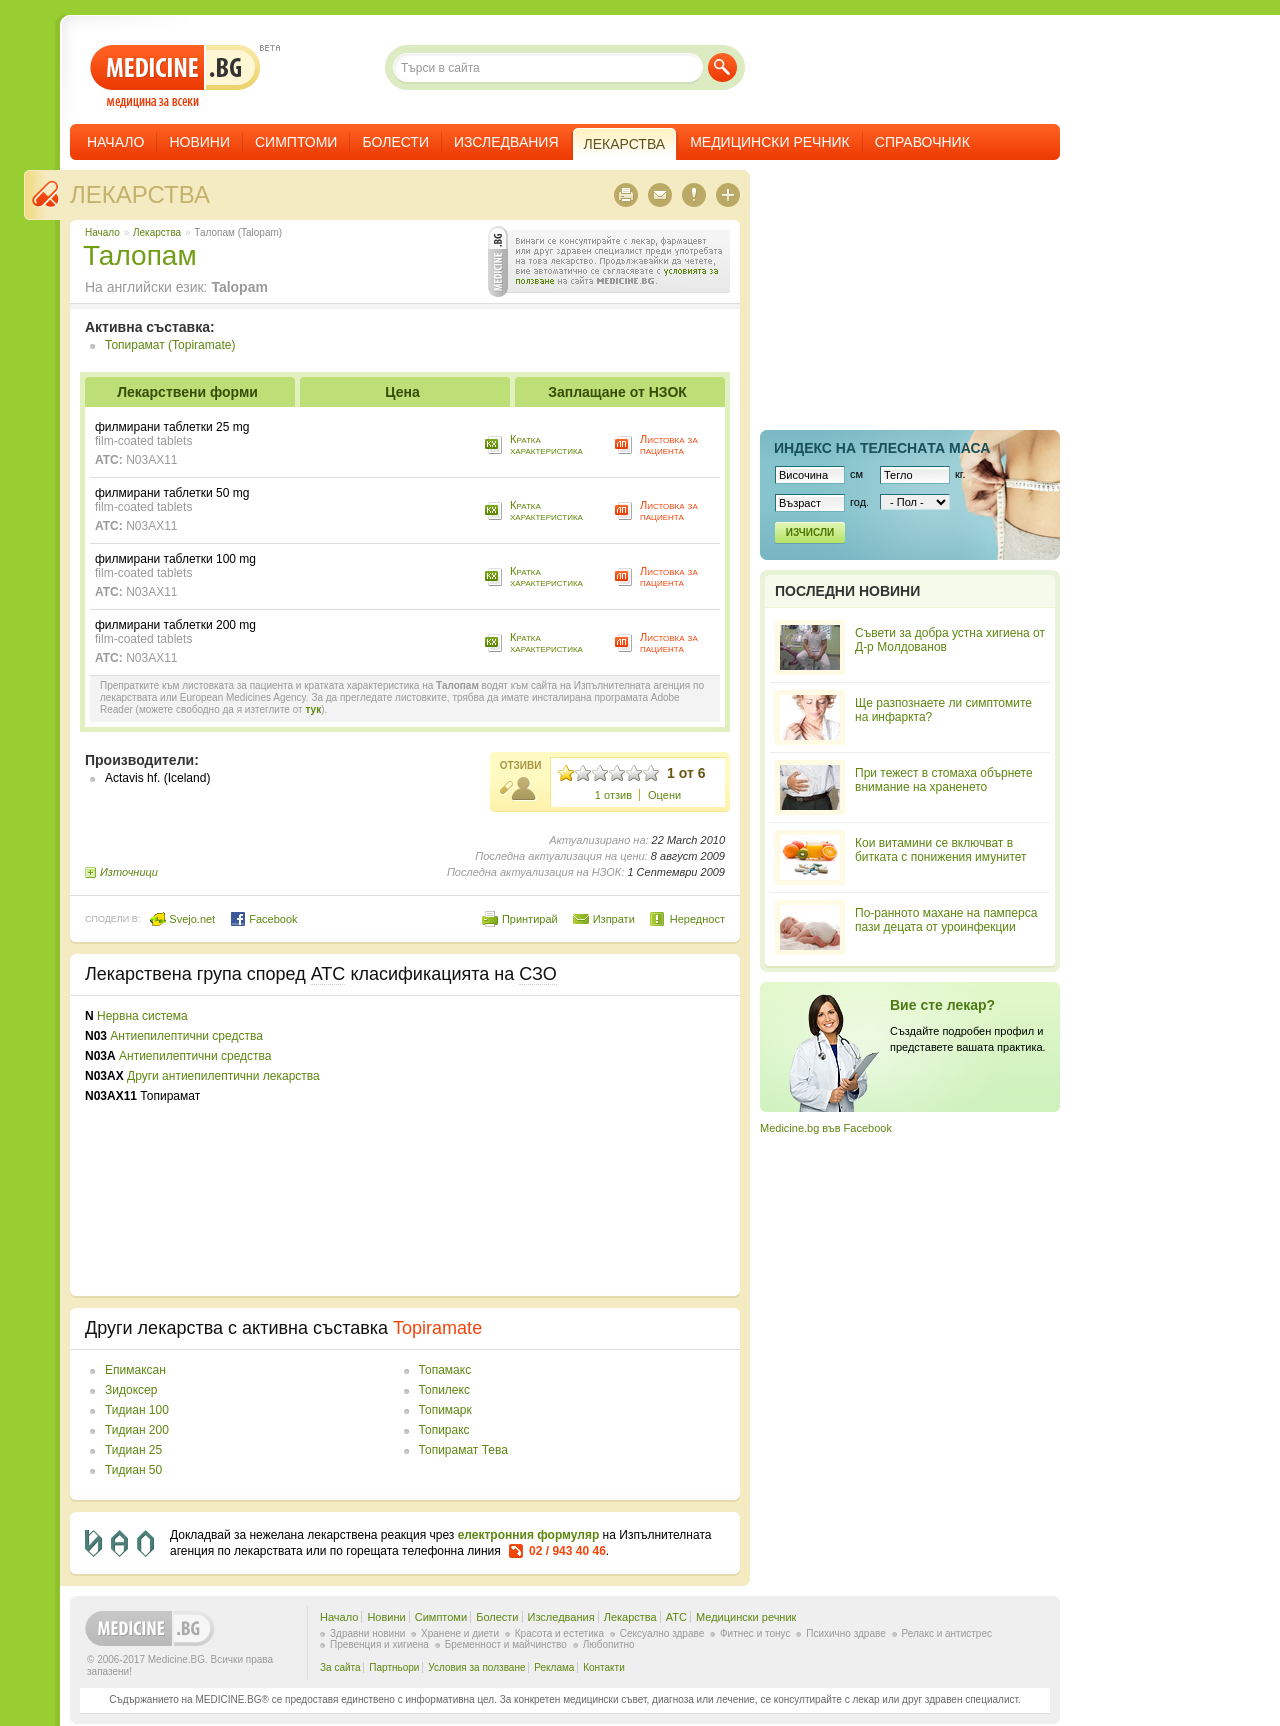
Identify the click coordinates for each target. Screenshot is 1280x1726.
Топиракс (444, 1430)
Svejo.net (182, 919)
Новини (199, 142)
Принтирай (530, 919)
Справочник (922, 142)
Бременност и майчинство (506, 1644)
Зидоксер (131, 1390)
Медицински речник (770, 142)
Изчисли (810, 532)
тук (313, 709)
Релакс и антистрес (947, 1633)
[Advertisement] (562, 1146)
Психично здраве (846, 1633)
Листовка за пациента (669, 444)
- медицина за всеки (175, 76)
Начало (115, 142)
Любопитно (609, 1644)
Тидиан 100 (137, 1410)
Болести (395, 142)
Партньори (394, 1667)
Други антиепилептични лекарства (223, 1076)
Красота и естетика (559, 1633)
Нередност (697, 919)
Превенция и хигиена (379, 1644)
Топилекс (444, 1390)
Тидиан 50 (133, 1470)
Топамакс (445, 1370)
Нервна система (142, 1016)
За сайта (340, 1667)
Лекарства (140, 194)
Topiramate (437, 1328)
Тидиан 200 (137, 1430)
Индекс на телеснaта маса (882, 448)
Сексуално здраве (662, 1633)
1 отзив (613, 795)
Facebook (263, 919)
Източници (129, 872)
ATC (676, 1617)
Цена (402, 392)
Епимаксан (135, 1370)
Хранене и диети (460, 1633)
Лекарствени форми (187, 392)
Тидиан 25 (133, 1450)
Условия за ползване (476, 1667)
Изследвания (506, 142)
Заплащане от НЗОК (617, 392)
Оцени (664, 795)
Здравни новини (367, 1633)
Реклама (554, 1667)
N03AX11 (151, 460)
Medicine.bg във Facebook (826, 1128)
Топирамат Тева (463, 1450)
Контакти (604, 1667)
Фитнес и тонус (755, 1633)
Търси (722, 67)
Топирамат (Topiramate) (170, 345)
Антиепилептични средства (186, 1036)
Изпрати (614, 919)
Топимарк (445, 1410)
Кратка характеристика (546, 444)
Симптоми (296, 142)
